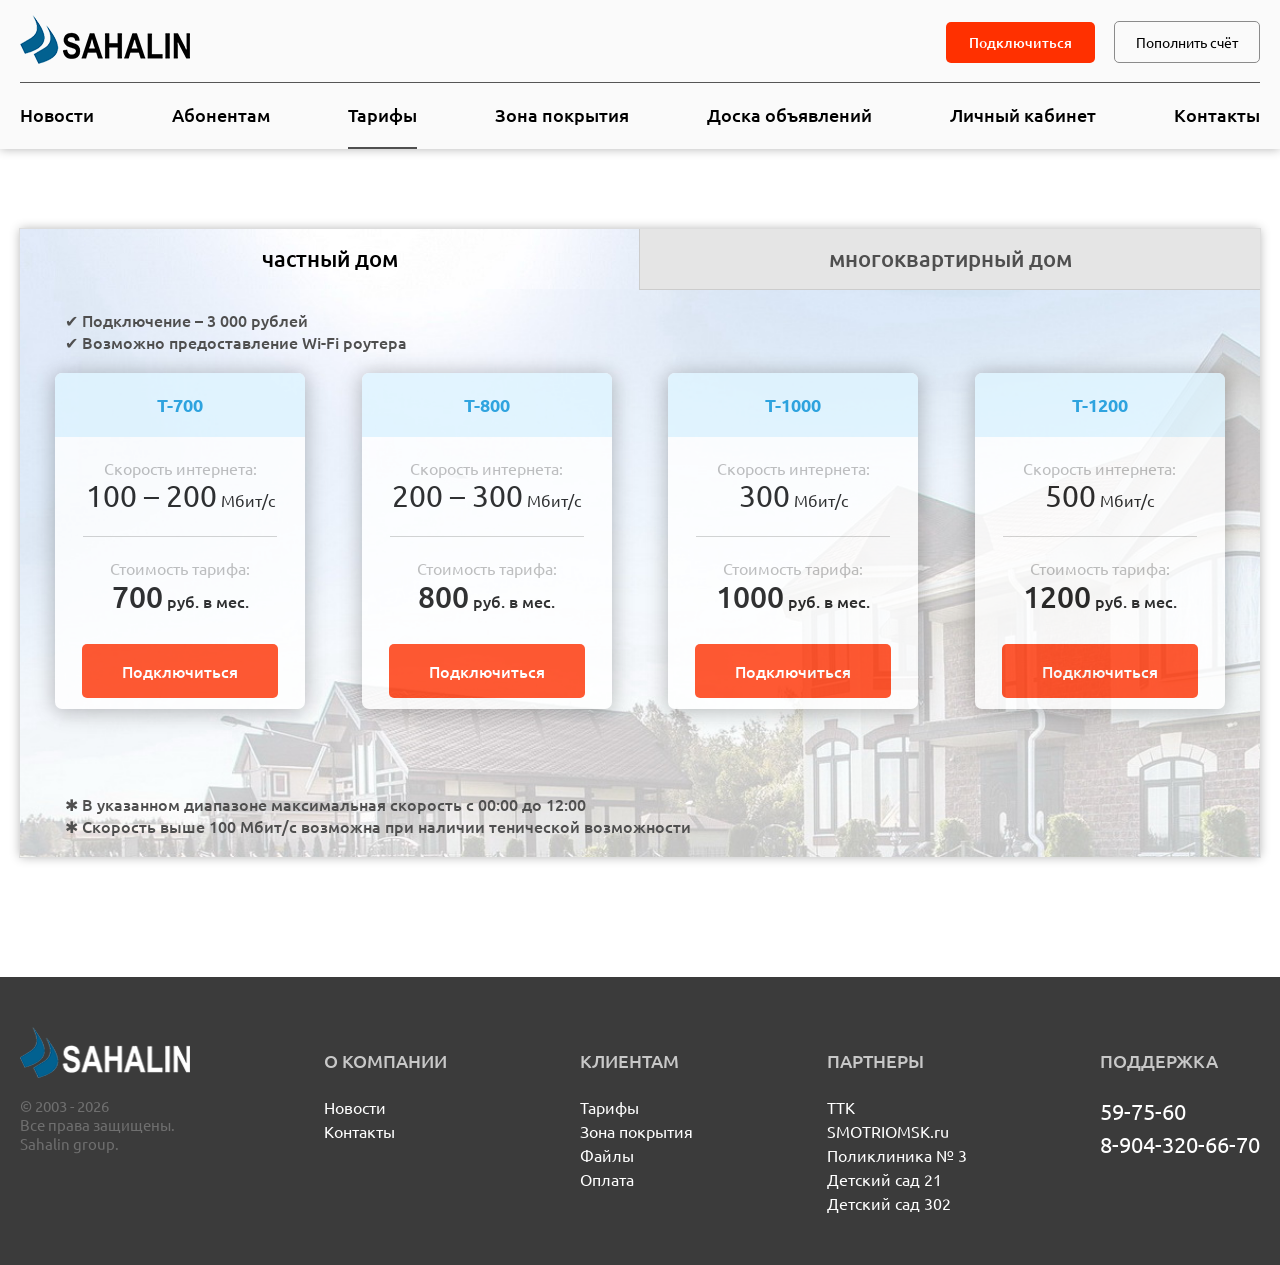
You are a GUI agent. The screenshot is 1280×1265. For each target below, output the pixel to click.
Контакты (1217, 114)
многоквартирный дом (950, 258)
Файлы (607, 1155)
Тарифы (382, 114)
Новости (57, 114)
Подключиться (1020, 42)
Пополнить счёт (1187, 42)
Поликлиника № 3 (897, 1155)
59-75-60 (1143, 1111)
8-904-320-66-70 (1180, 1144)
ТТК (841, 1107)
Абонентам (221, 114)
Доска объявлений (789, 114)
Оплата (607, 1179)
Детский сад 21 (884, 1179)
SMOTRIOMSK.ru (888, 1131)
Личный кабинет (1023, 114)
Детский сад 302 (889, 1203)
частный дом (330, 258)
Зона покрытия (562, 114)
